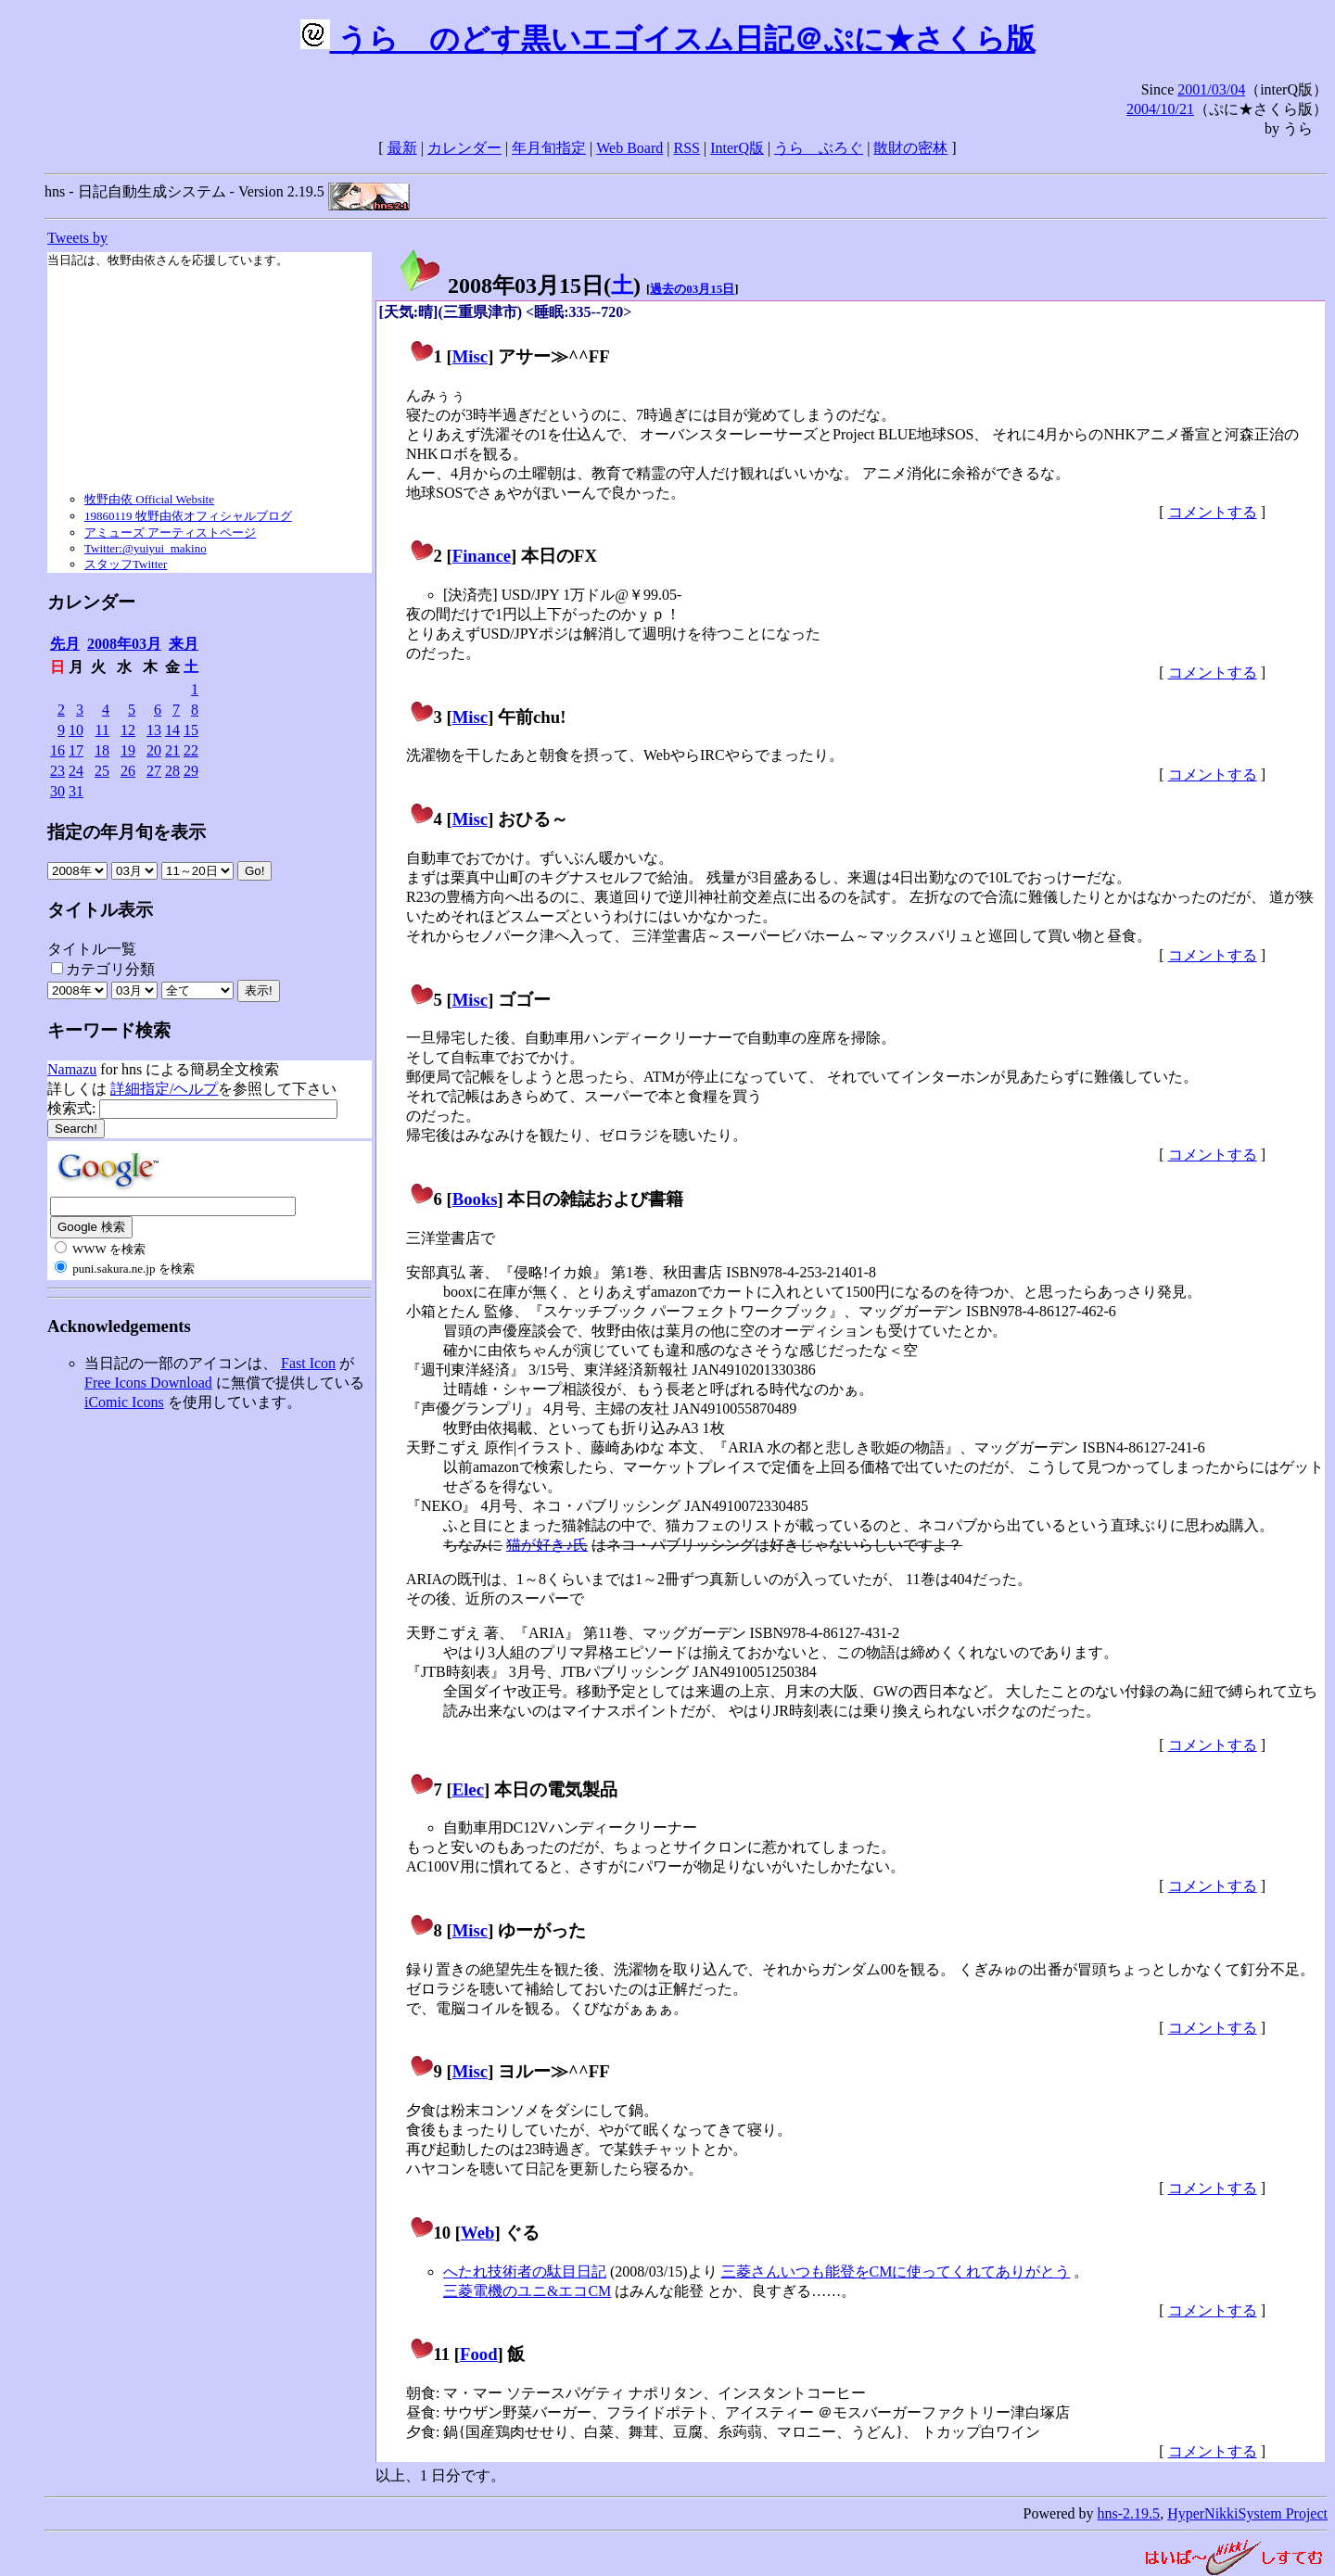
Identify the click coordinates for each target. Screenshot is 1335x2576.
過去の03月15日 (692, 289)
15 (191, 730)
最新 (402, 148)
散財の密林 (910, 148)
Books (475, 1199)
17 (76, 750)
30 (57, 791)
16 (57, 750)
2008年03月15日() (519, 285)
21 (172, 750)
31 (76, 791)
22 (191, 750)
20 (153, 750)
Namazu (71, 1069)
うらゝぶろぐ (818, 148)
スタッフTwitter (125, 564)
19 (128, 750)
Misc (470, 356)
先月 (65, 644)
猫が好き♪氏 (547, 1545)
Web (477, 2232)
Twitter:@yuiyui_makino (145, 548)
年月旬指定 (549, 148)
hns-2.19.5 (1129, 2513)
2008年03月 (124, 644)
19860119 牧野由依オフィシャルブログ (188, 516)
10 (76, 730)
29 (191, 771)
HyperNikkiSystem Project (1247, 2513)
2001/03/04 (1211, 89)
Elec (468, 1789)
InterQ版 (737, 148)
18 (102, 750)
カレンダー (464, 148)
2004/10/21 (1160, 109)
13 (153, 730)
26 (128, 771)
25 (102, 771)
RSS (687, 148)
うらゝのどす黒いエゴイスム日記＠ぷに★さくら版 (668, 39)
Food (479, 2354)
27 (153, 771)
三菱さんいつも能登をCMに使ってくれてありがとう (896, 2271)
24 (76, 771)
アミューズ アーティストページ (170, 532)
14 (172, 730)
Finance (481, 555)
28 (172, 771)
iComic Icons (124, 1402)
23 (57, 771)
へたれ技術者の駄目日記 (524, 2271)
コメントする (1212, 512)
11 (102, 730)
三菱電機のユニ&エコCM (527, 2291)
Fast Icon (308, 1363)
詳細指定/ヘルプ (164, 1089)
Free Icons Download (148, 1382)
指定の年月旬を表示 (126, 832)
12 (128, 730)
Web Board (629, 148)
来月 (183, 644)
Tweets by (77, 238)
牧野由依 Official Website (149, 499)
